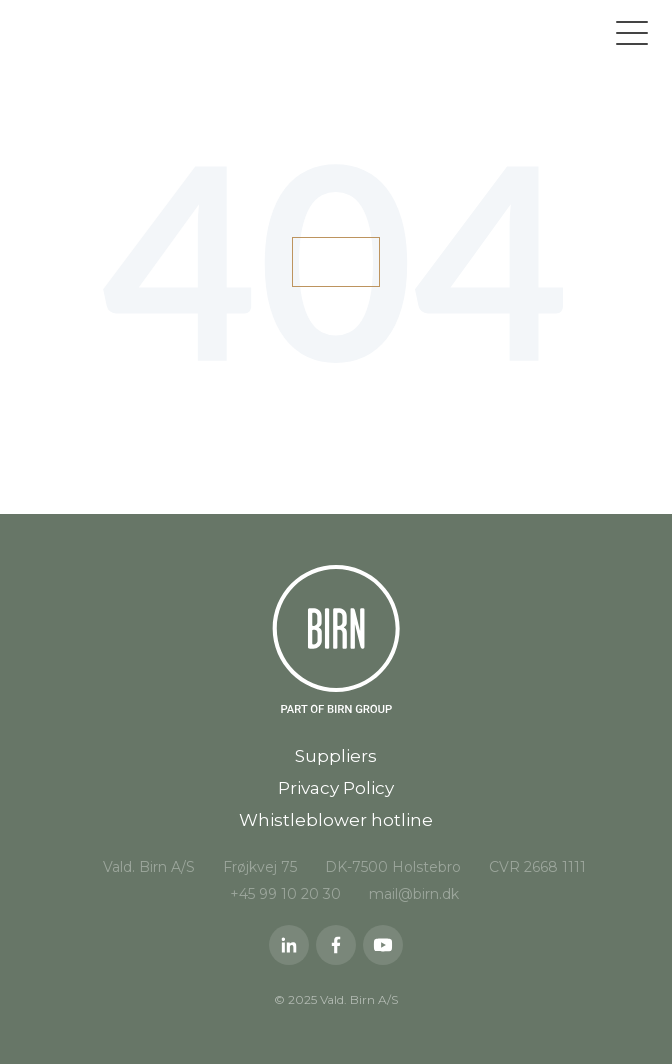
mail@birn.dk (414, 894)
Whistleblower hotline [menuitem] (336, 820)
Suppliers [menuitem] (336, 756)
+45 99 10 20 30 (285, 894)
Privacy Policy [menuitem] (336, 788)
